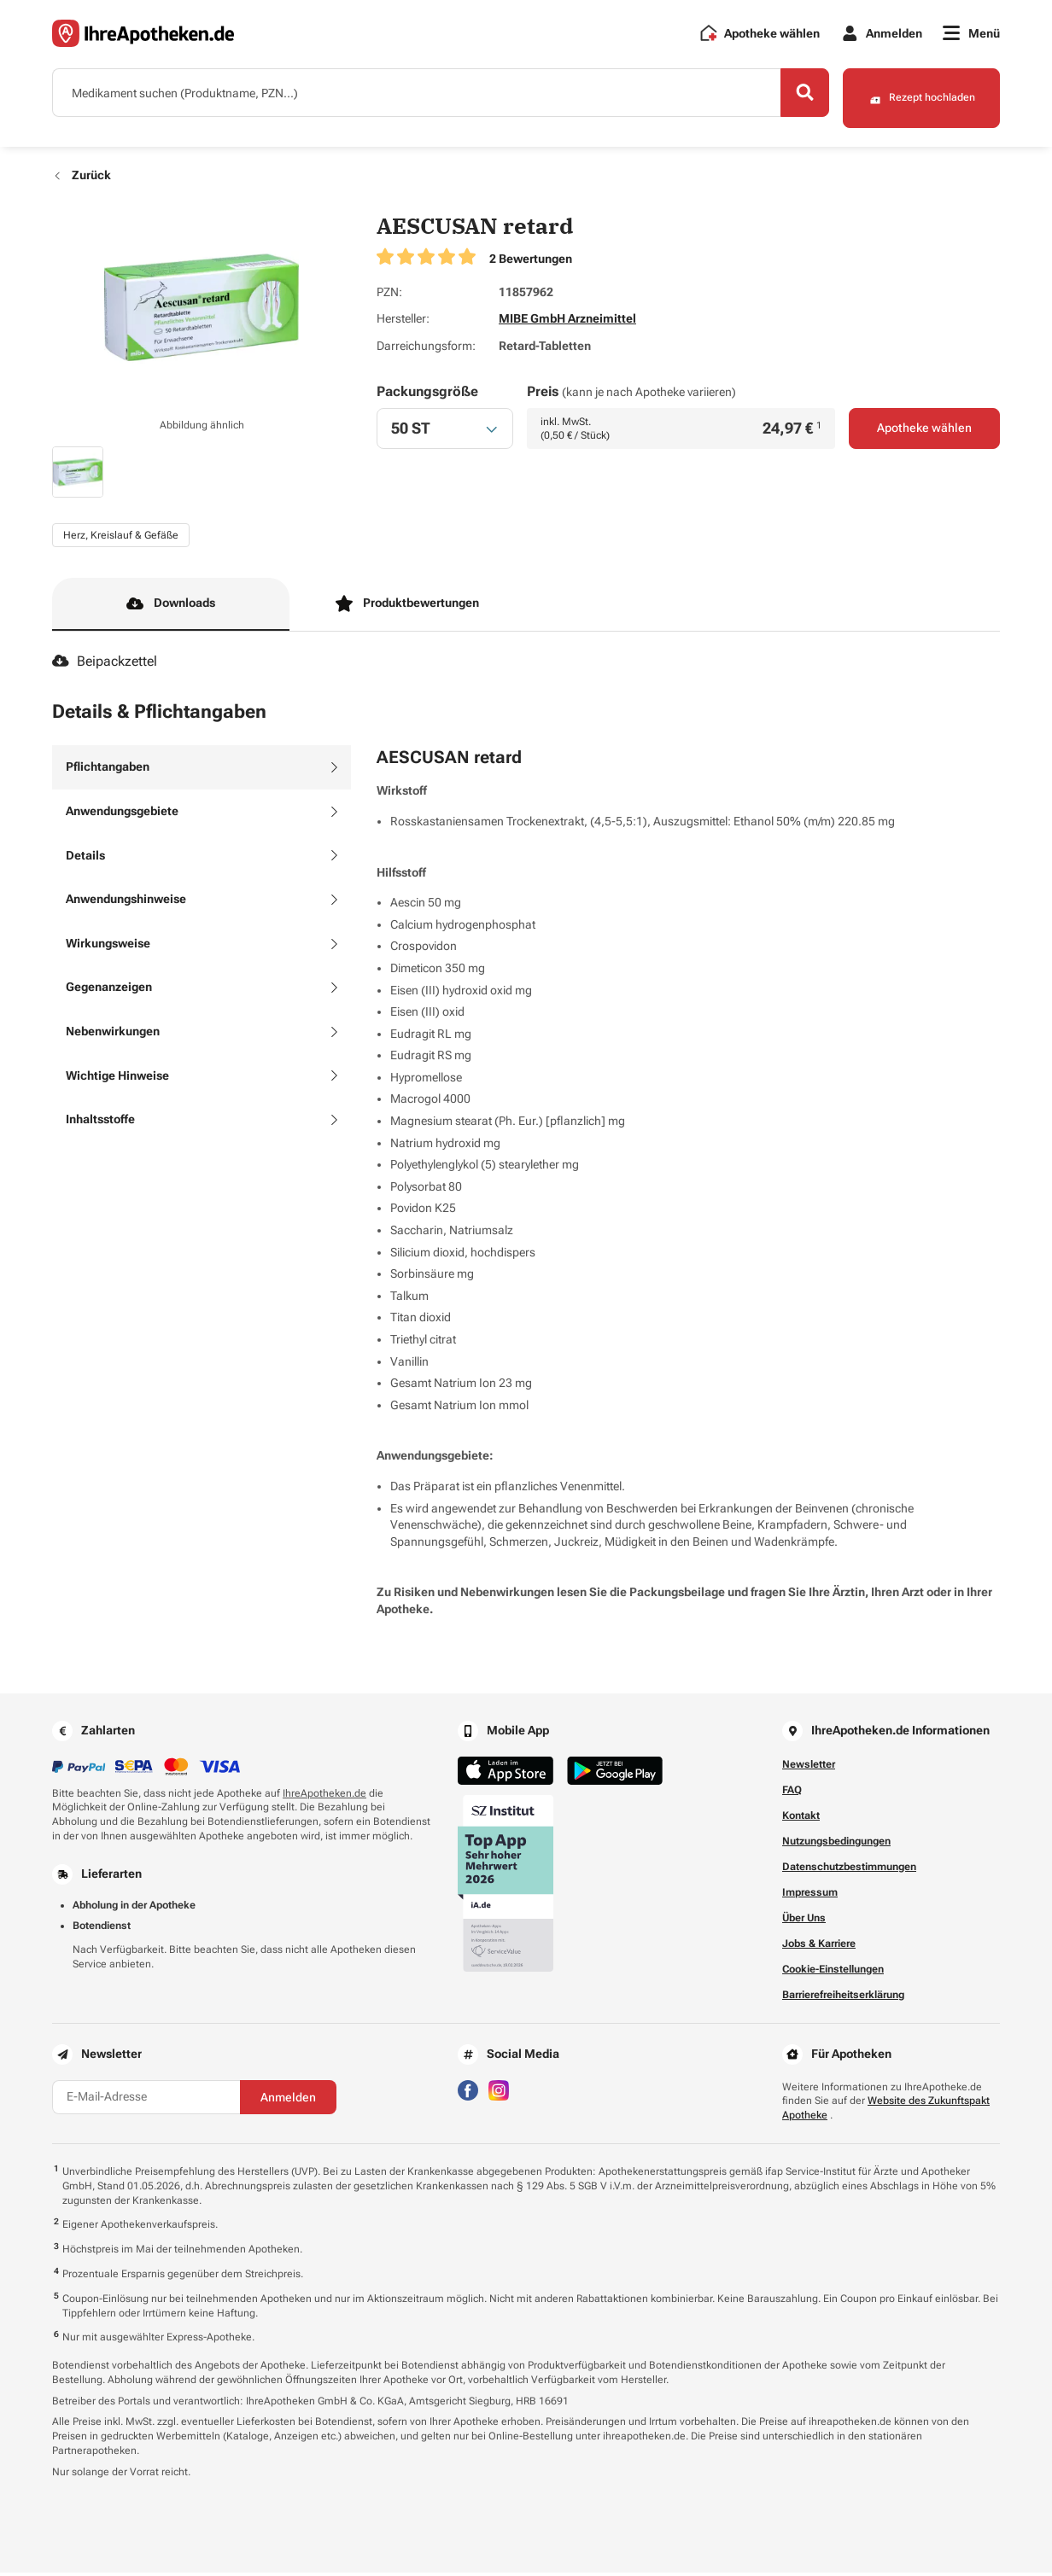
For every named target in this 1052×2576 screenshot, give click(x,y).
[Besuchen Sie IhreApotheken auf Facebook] (468, 2092)
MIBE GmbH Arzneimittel (567, 322)
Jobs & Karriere (819, 1947)
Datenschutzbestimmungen (849, 1870)
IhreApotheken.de (324, 1797)
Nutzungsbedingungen (836, 1844)
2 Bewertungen (530, 262)
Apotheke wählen (924, 432)
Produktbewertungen (407, 607)
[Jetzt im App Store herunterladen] (505, 1774)
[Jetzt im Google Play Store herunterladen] (615, 1774)
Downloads (170, 607)
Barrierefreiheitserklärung (843, 1998)
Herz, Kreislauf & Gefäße (120, 539)
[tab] (201, 771)
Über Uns (804, 1921)
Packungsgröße (427, 395)
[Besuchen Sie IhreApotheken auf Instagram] (498, 2092)
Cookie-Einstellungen (833, 1973)
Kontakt (801, 1819)
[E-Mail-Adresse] (146, 2101)
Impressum (810, 1896)
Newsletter (808, 1768)
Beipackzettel (104, 665)
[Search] (790, 96)
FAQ (792, 1793)
